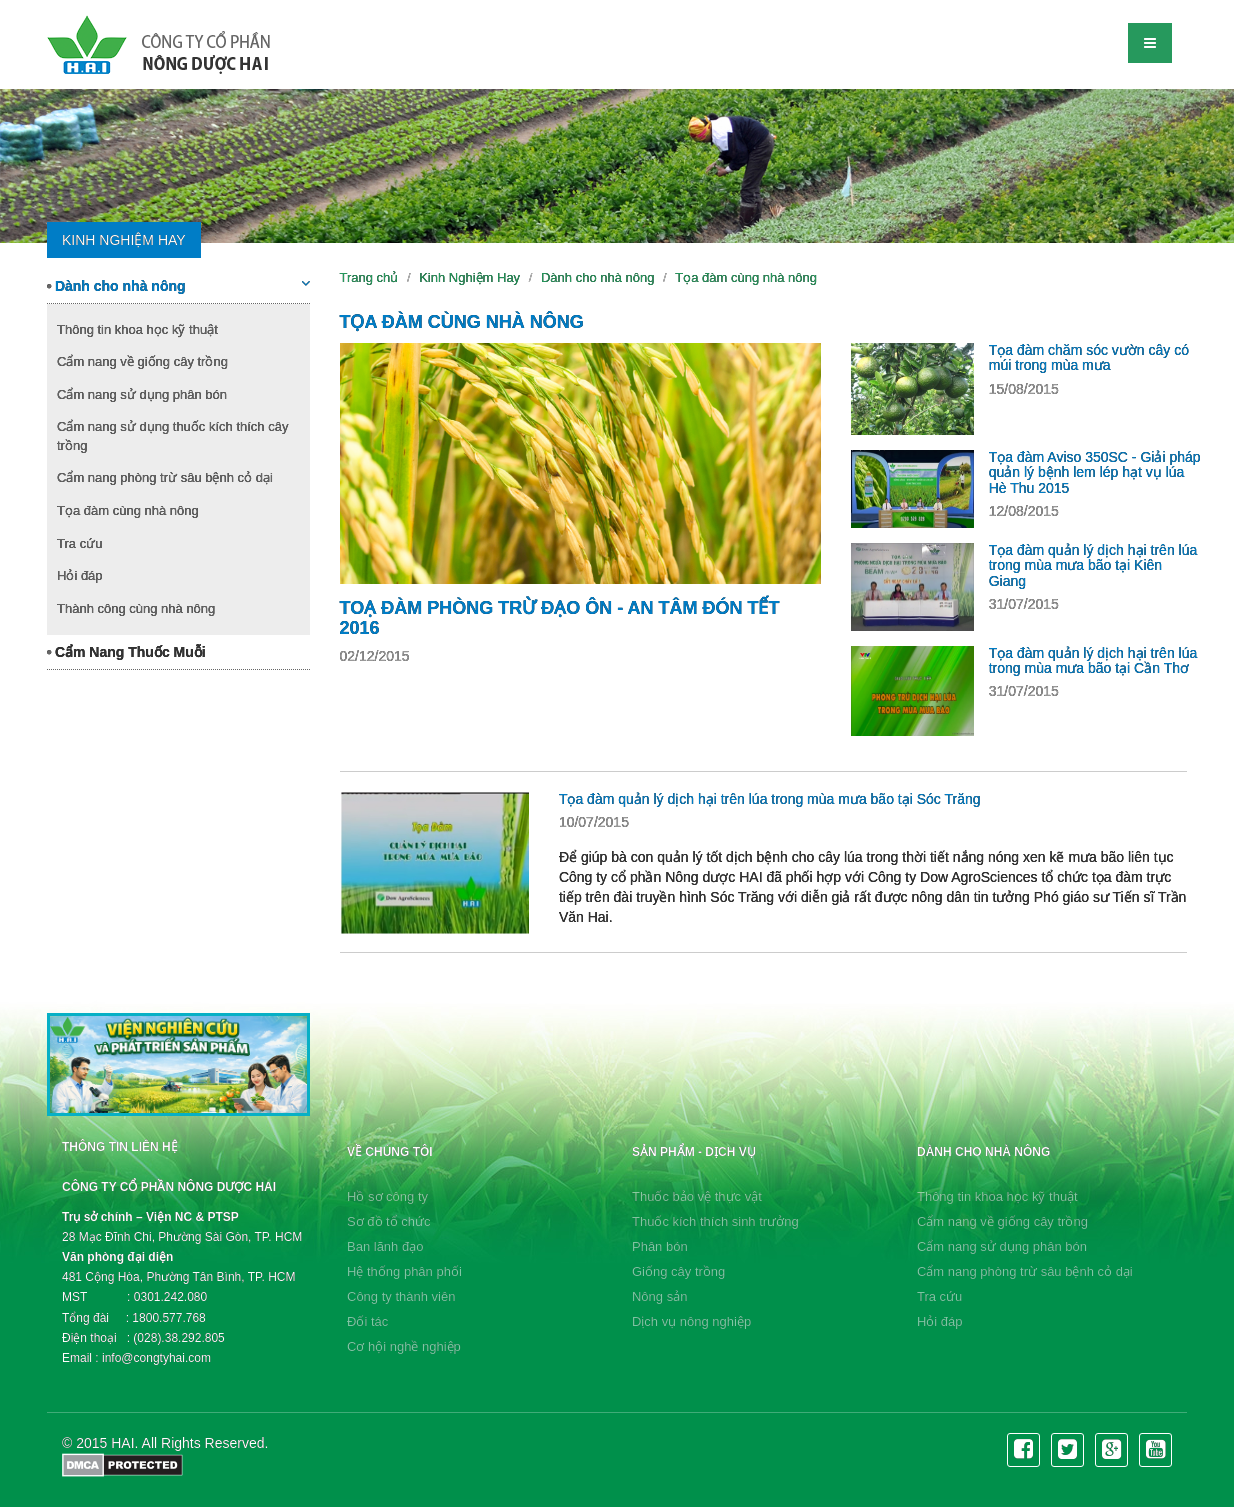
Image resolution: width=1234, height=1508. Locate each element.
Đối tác (367, 1321)
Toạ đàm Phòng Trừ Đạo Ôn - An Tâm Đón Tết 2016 (560, 618)
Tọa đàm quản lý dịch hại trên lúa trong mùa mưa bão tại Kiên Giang (1093, 565)
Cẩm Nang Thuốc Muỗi (126, 652)
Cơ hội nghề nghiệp (404, 1346)
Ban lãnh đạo (385, 1246)
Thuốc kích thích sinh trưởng (715, 1221)
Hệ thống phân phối (404, 1271)
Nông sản (659, 1296)
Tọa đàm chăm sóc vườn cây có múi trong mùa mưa (1089, 357)
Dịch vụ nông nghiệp (691, 1321)
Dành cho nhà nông (178, 285)
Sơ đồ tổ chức (389, 1221)
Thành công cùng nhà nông (136, 608)
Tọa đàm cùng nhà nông (128, 510)
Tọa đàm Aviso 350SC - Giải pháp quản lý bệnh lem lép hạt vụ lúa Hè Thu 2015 (1095, 472)
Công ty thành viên (401, 1296)
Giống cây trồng (678, 1271)
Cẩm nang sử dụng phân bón (142, 394)
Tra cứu (79, 543)
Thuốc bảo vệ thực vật (697, 1196)
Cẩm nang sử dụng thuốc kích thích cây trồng (172, 436)
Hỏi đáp (80, 575)
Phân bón (660, 1246)
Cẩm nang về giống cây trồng (142, 361)
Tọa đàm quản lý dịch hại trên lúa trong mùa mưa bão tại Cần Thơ (1093, 660)
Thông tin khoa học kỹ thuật (137, 329)
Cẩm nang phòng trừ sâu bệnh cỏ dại (165, 477)
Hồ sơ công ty (387, 1196)
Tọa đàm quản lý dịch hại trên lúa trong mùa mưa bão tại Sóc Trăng (770, 799)
